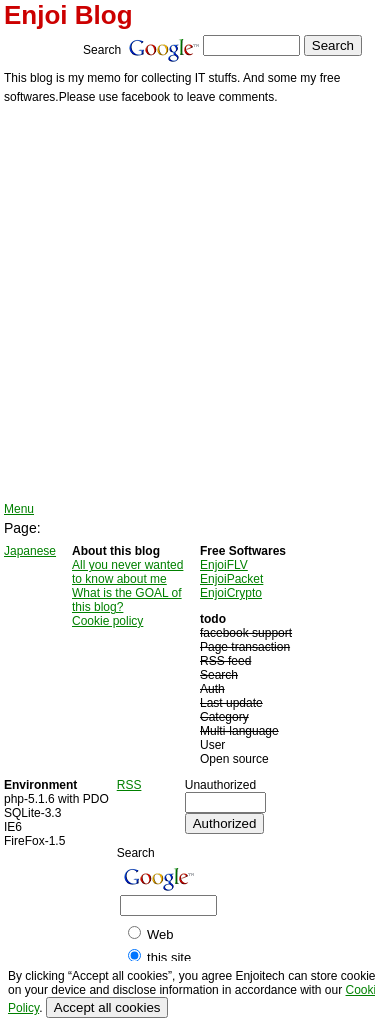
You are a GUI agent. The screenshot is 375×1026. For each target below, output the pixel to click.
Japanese (30, 551)
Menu (19, 509)
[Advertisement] (187, 304)
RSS (129, 785)
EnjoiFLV (224, 565)
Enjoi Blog (68, 15)
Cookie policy (107, 621)
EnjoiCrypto (231, 593)
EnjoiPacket (231, 579)
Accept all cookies (107, 1007)
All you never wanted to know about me (127, 572)
